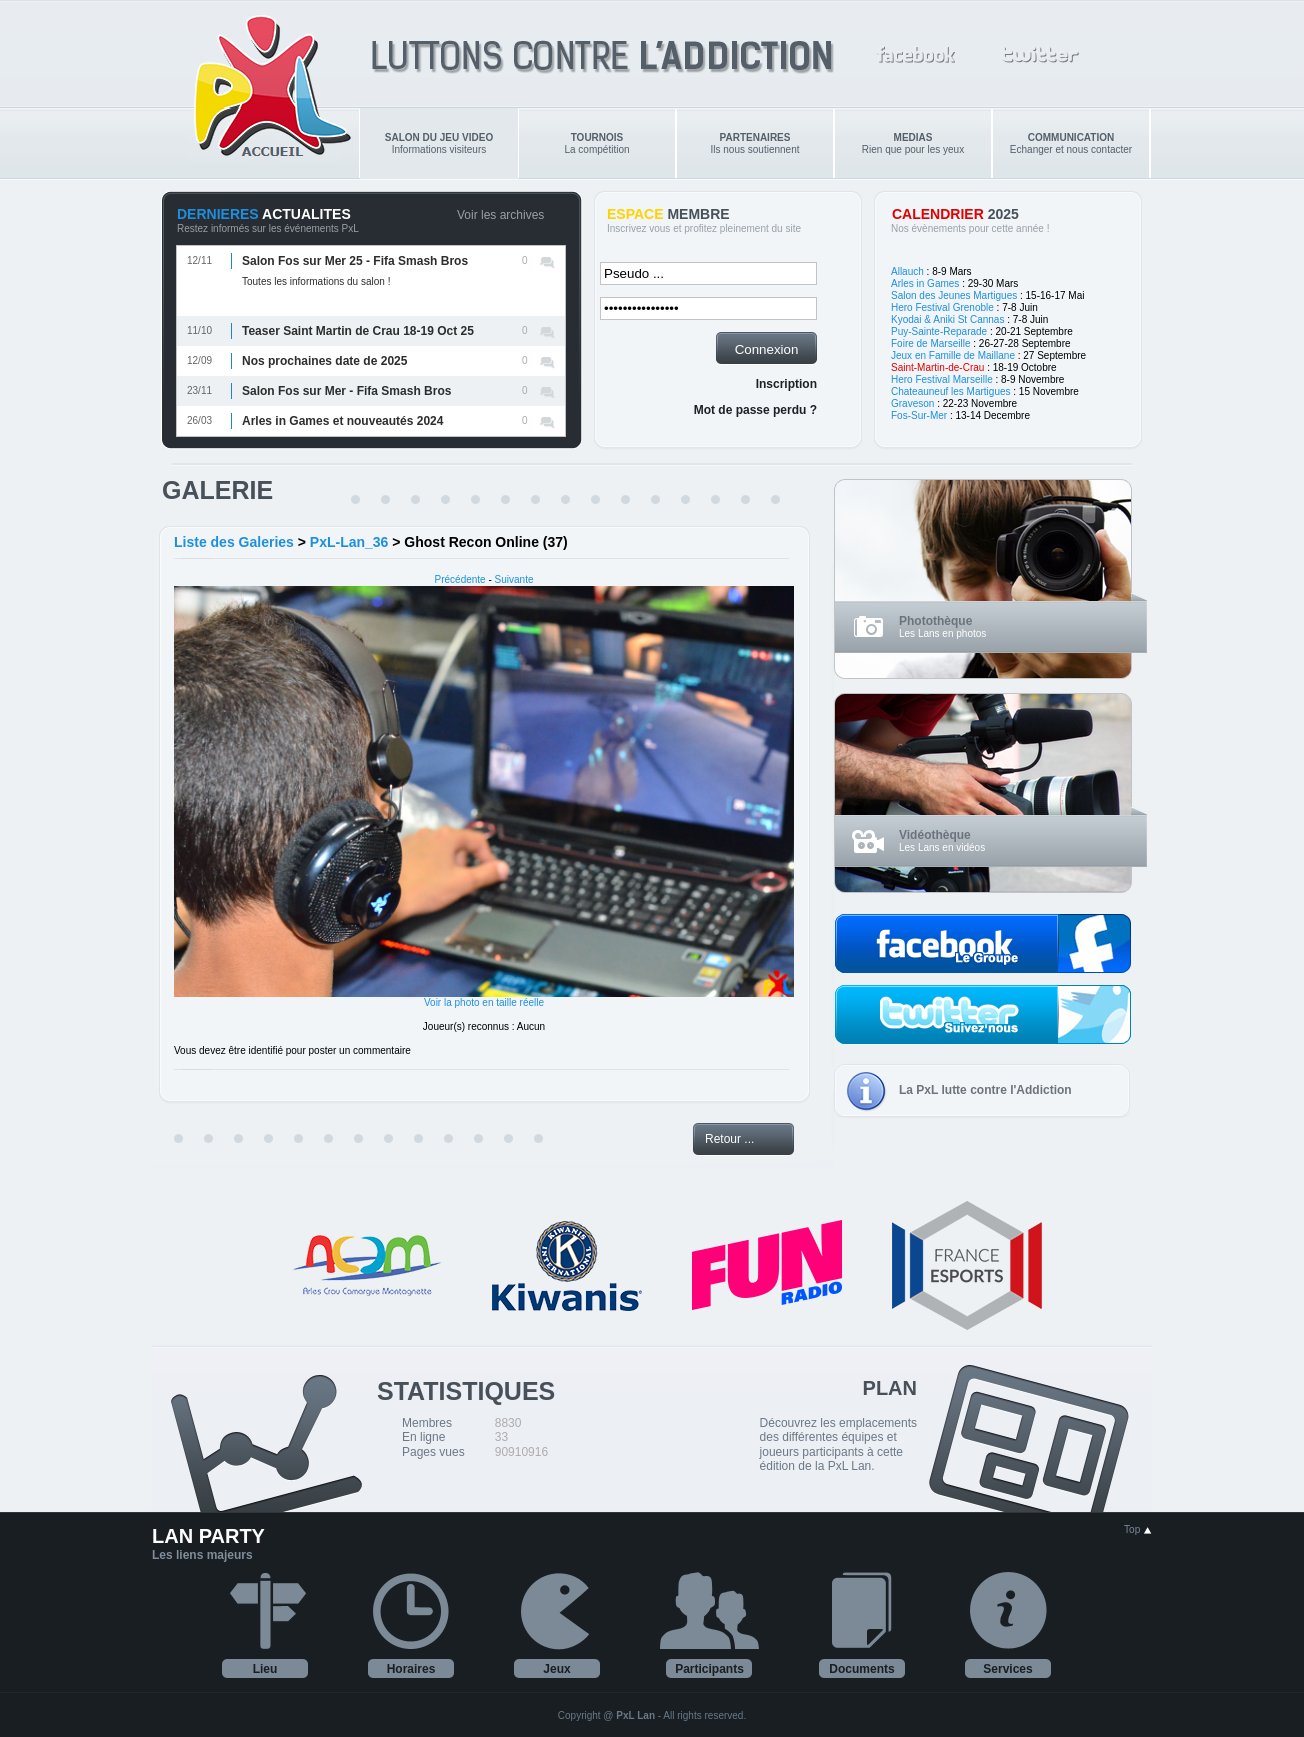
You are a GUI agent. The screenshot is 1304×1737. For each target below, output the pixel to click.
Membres (427, 1423)
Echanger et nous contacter (1071, 143)
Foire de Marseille (930, 343)
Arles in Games (925, 283)
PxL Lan (635, 1715)
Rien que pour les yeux (913, 143)
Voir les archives (500, 215)
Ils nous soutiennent (755, 143)
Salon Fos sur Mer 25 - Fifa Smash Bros (355, 261)
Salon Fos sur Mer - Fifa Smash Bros (346, 391)
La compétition (596, 143)
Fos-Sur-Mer (919, 415)
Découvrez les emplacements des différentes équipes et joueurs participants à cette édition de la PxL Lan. (838, 1444)
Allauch (907, 271)
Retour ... (729, 1139)
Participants (709, 1669)
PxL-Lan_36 (349, 542)
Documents (861, 1669)
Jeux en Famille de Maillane (953, 355)
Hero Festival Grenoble (942, 307)
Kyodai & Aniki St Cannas (947, 319)
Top (1138, 1529)
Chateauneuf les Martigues (951, 391)
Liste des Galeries (234, 542)
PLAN (890, 1388)
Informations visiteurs (439, 143)
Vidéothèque (935, 835)
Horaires (411, 1669)
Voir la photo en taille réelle (484, 1002)
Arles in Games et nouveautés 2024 (342, 421)
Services (1007, 1669)
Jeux (556, 1669)
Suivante (514, 579)
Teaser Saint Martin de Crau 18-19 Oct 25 (358, 331)
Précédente (460, 579)
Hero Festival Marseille (942, 379)
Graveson (912, 403)
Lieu (265, 1669)
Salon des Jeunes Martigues (954, 295)
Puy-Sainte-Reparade (939, 331)
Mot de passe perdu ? (755, 410)
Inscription (786, 384)
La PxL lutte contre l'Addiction (985, 1090)
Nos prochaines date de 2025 (324, 361)
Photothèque (935, 621)
